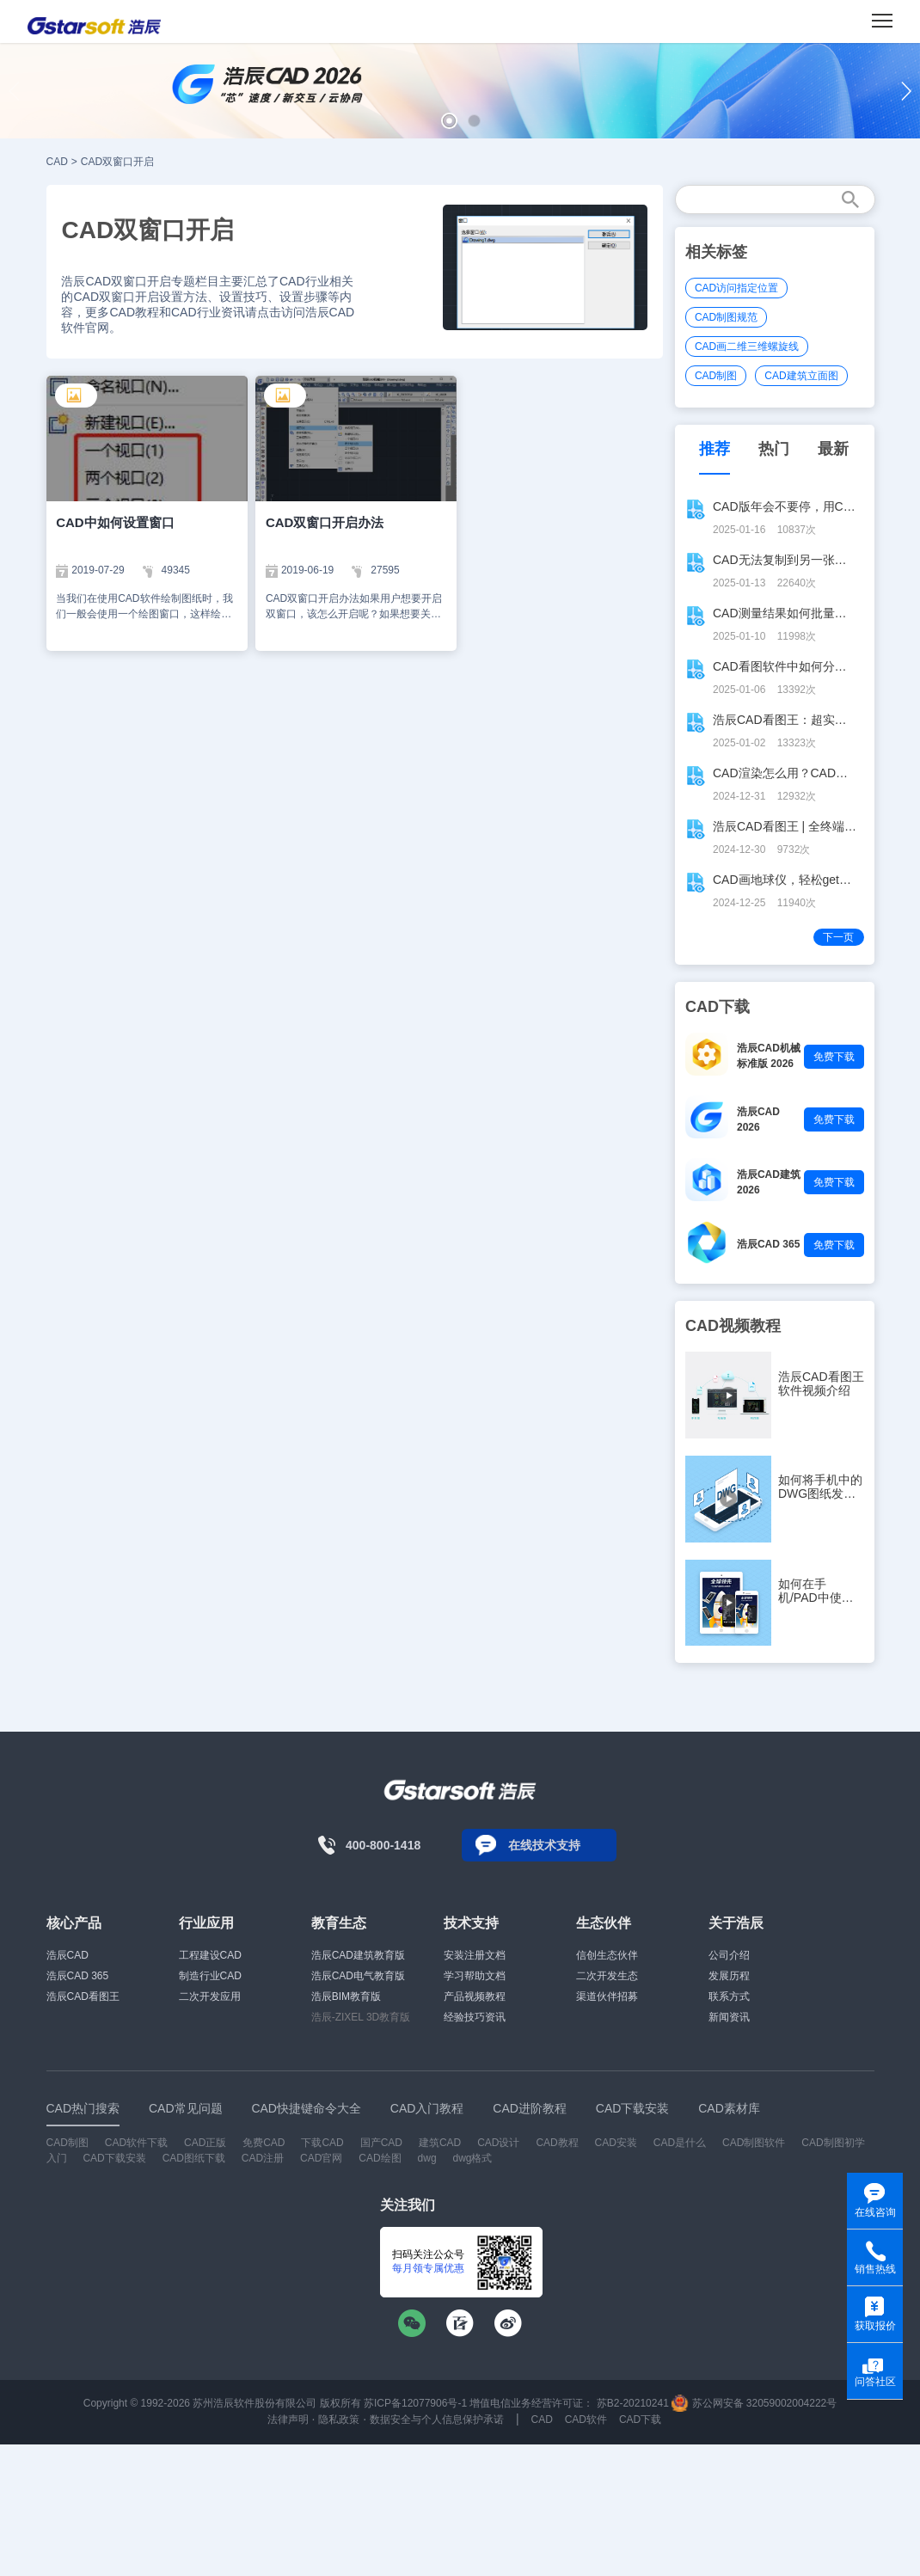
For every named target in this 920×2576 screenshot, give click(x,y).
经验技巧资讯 (475, 2017)
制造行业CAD (210, 1976)
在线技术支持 (544, 1845)
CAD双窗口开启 (117, 162)
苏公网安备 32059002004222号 (754, 2403)
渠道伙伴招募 (607, 1996)
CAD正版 (205, 2143)
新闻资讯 (729, 2017)
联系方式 (729, 1996)
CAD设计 (498, 2143)
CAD (57, 162)
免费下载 (834, 1057)
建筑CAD (440, 2143)
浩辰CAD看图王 (83, 1996)
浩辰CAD (67, 1955)
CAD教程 (557, 2143)
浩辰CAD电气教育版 (358, 1976)
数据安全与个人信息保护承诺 (437, 2419)
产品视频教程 (475, 1996)
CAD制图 (716, 376)
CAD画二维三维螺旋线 (747, 346)
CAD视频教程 (733, 1325)
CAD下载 (640, 2419)
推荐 (714, 448)
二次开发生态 (607, 1976)
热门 (773, 448)
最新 (833, 448)
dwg (427, 2158)
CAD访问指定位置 (736, 288)
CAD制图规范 (726, 317)
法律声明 (288, 2419)
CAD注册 (263, 2158)
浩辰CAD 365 (768, 1244)
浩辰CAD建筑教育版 (358, 1955)
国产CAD (381, 2143)
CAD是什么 (679, 2143)
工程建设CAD (210, 1955)
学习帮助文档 (475, 1976)
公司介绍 (729, 1955)
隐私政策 (338, 2419)
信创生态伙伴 (607, 1955)
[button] (449, 120)
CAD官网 (321, 2158)
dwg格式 (472, 2158)
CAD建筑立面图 (800, 376)
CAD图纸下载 (194, 2158)
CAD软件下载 (136, 2143)
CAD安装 (616, 2143)
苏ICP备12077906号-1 (415, 2403)
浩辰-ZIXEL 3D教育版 (361, 2017)
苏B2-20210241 (633, 2403)
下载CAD (322, 2143)
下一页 (838, 937)
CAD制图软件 (753, 2143)
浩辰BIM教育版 (346, 1996)
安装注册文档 (475, 1955)
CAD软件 (586, 2419)
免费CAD (263, 2143)
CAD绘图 (380, 2158)
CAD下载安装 (114, 2158)
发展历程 (729, 1976)
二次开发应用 (210, 1996)
